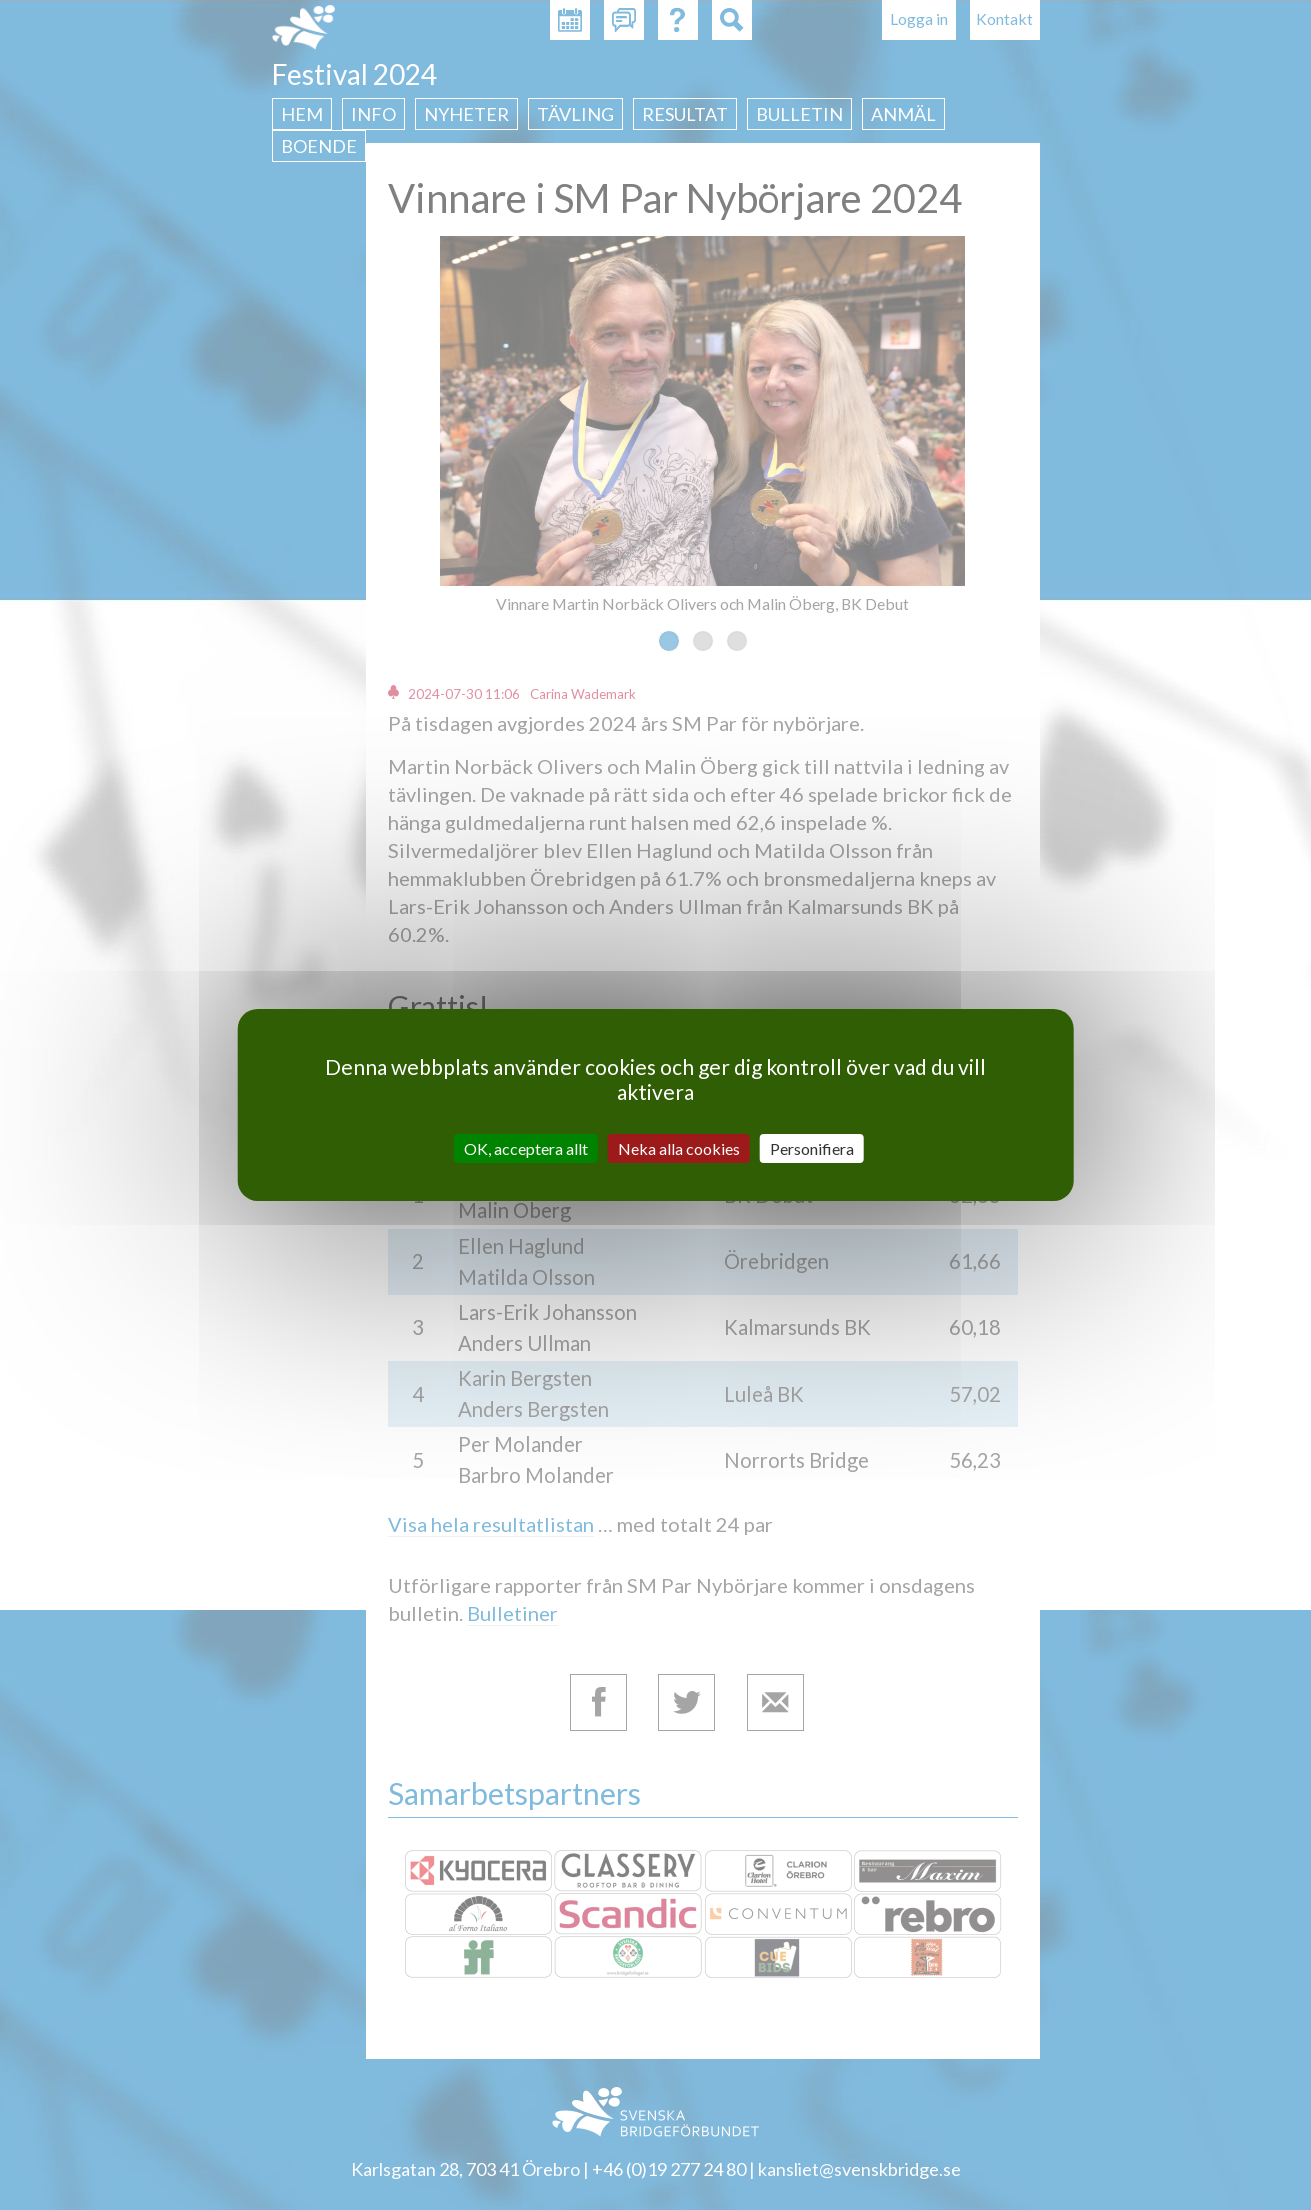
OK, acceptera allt (526, 1148)
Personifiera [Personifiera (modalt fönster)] (812, 1148)
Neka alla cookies (679, 1148)
